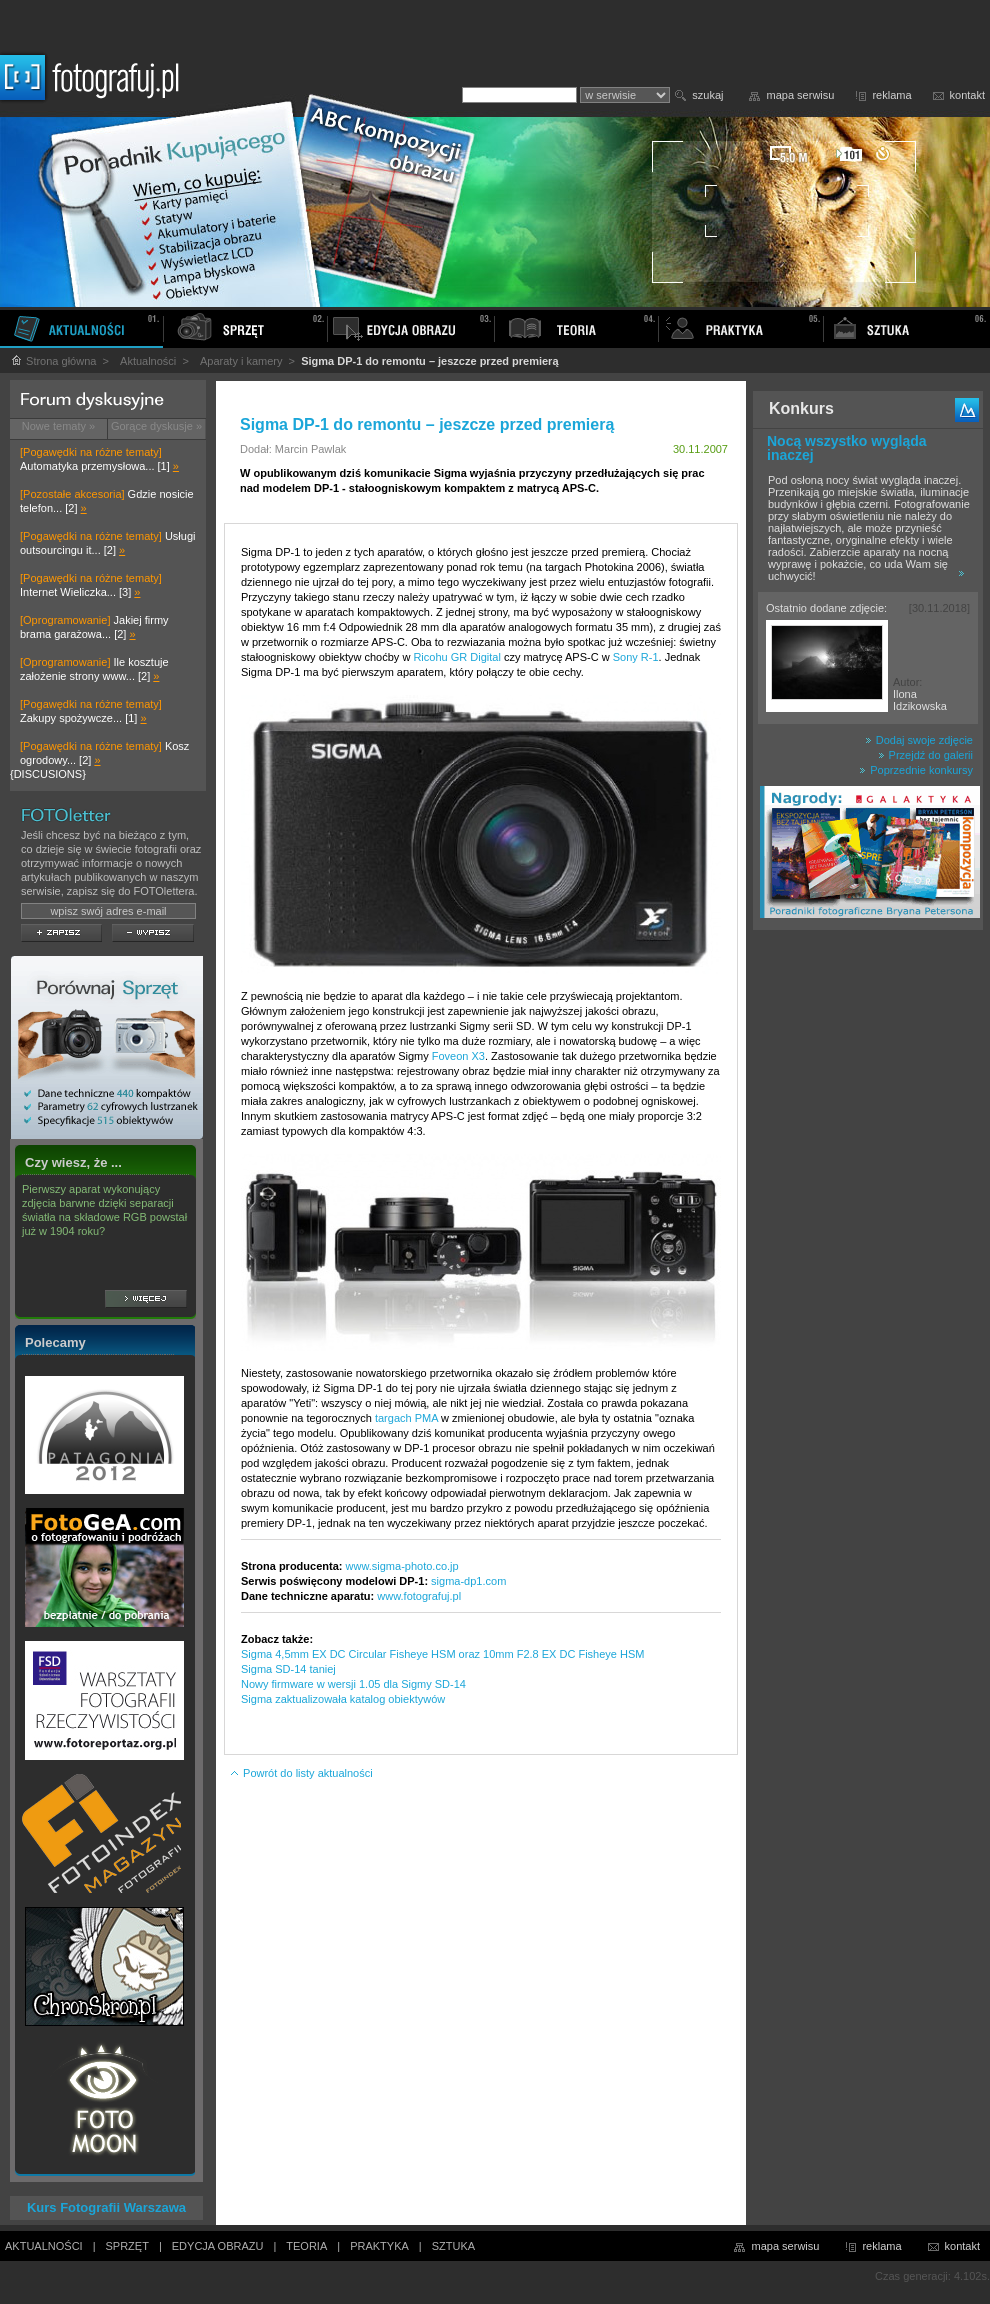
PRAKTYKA (379, 2246)
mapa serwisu (801, 95)
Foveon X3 (458, 1056)
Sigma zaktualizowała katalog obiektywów (343, 1699)
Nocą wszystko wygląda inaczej (847, 448)
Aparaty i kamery (241, 361)
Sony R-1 (636, 657)
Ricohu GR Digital (456, 657)
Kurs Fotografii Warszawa (106, 2207)
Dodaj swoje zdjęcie (919, 740)
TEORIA (306, 2246)
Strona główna (53, 361)
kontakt (967, 95)
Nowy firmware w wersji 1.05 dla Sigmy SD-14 (353, 1684)
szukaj (707, 95)
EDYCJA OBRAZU (218, 2246)
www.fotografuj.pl (419, 1596)
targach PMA (406, 1418)
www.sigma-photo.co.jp (402, 1566)
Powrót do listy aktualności (301, 1773)
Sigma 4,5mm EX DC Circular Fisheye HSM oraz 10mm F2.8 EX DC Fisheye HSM (442, 1654)
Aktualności (148, 361)
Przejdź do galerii (925, 755)
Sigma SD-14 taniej (288, 1669)
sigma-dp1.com (468, 1581)
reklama (891, 95)
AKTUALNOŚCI (44, 2246)
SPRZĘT (127, 2246)
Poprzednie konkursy (916, 770)
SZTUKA (453, 2246)
